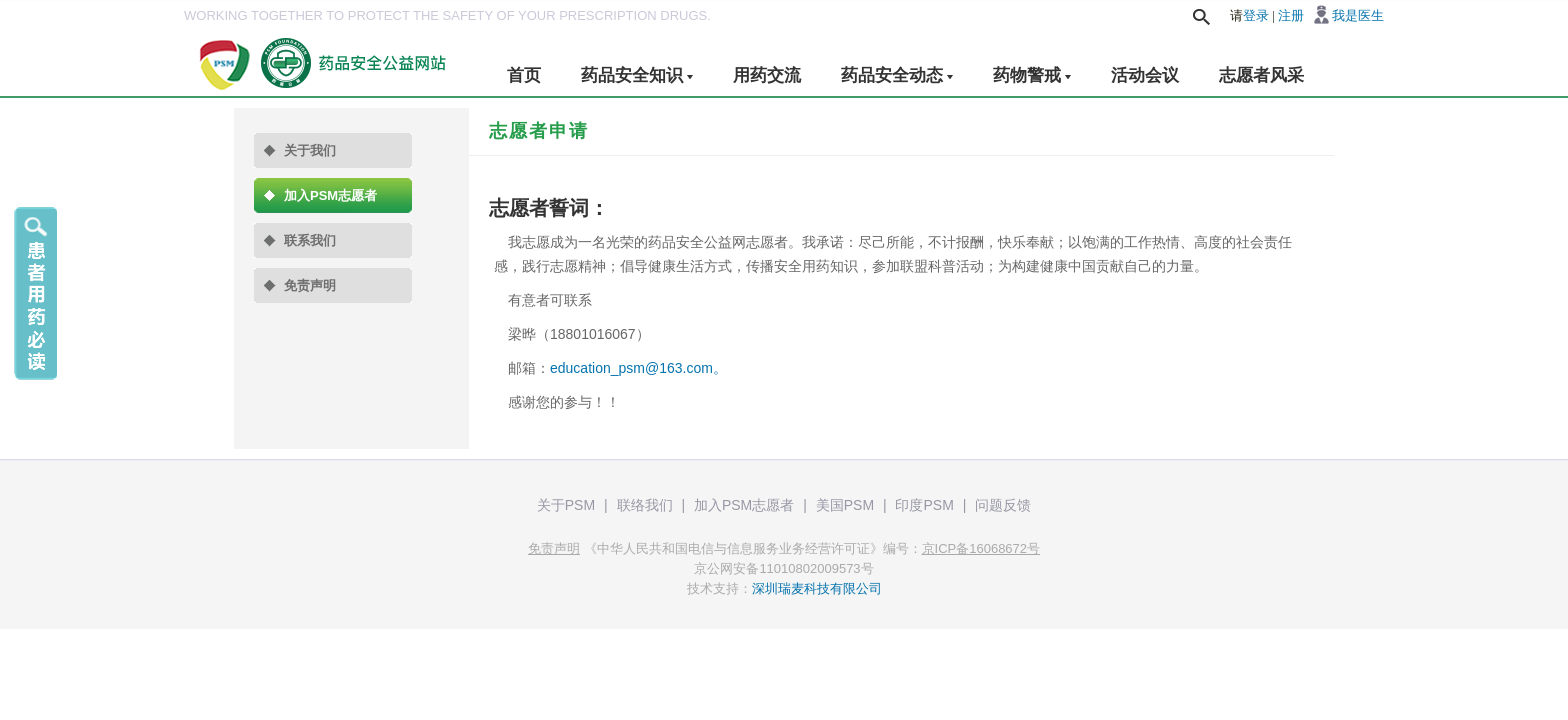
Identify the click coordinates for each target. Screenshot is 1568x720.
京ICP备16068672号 (981, 548)
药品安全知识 (637, 75)
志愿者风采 (1261, 75)
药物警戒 (1032, 75)
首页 (524, 75)
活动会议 (1145, 75)
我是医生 (1358, 15)
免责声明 (310, 285)
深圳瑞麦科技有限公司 (817, 588)
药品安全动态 (897, 75)
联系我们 (310, 240)
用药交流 (767, 75)
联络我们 (645, 505)
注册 (1291, 15)
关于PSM (566, 505)
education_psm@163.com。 (638, 368)
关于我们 (310, 150)
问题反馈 (1003, 505)
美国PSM (845, 505)
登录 (1256, 15)
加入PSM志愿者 (330, 195)
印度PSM (924, 505)
